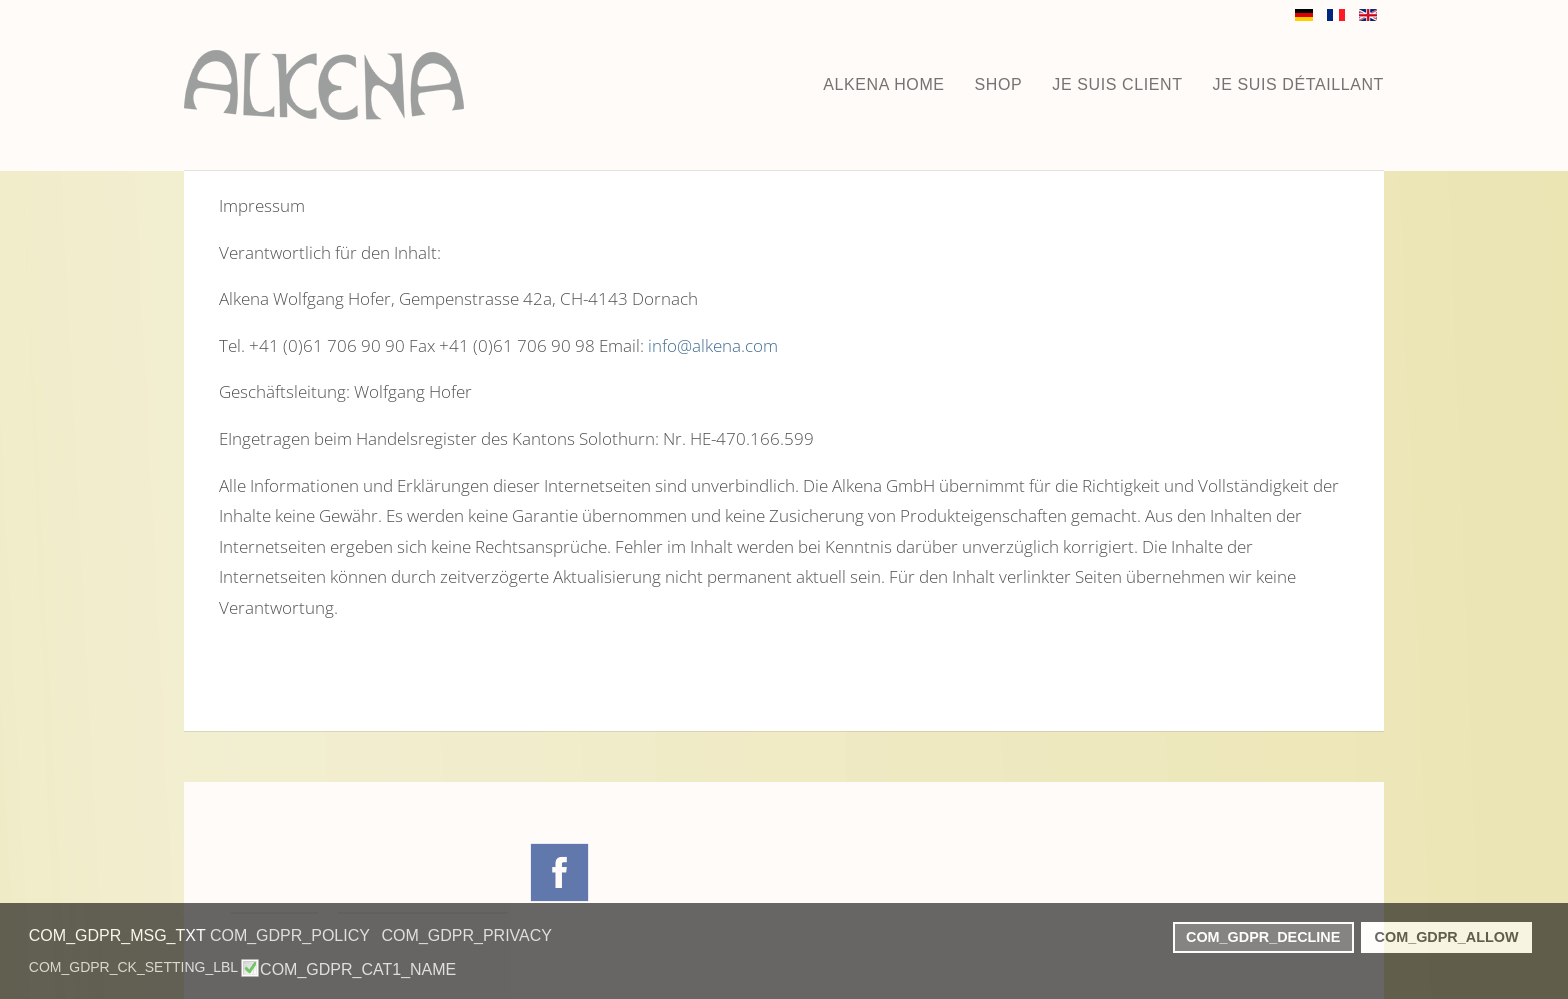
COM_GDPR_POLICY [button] (290, 935)
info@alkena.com (713, 345)
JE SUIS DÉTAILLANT (1298, 84)
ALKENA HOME (883, 84)
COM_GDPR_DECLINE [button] (1263, 937)
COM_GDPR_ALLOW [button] (1447, 937)
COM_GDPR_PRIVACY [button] (467, 935)
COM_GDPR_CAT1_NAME (358, 970)
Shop (999, 84)
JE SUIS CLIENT (1117, 84)
